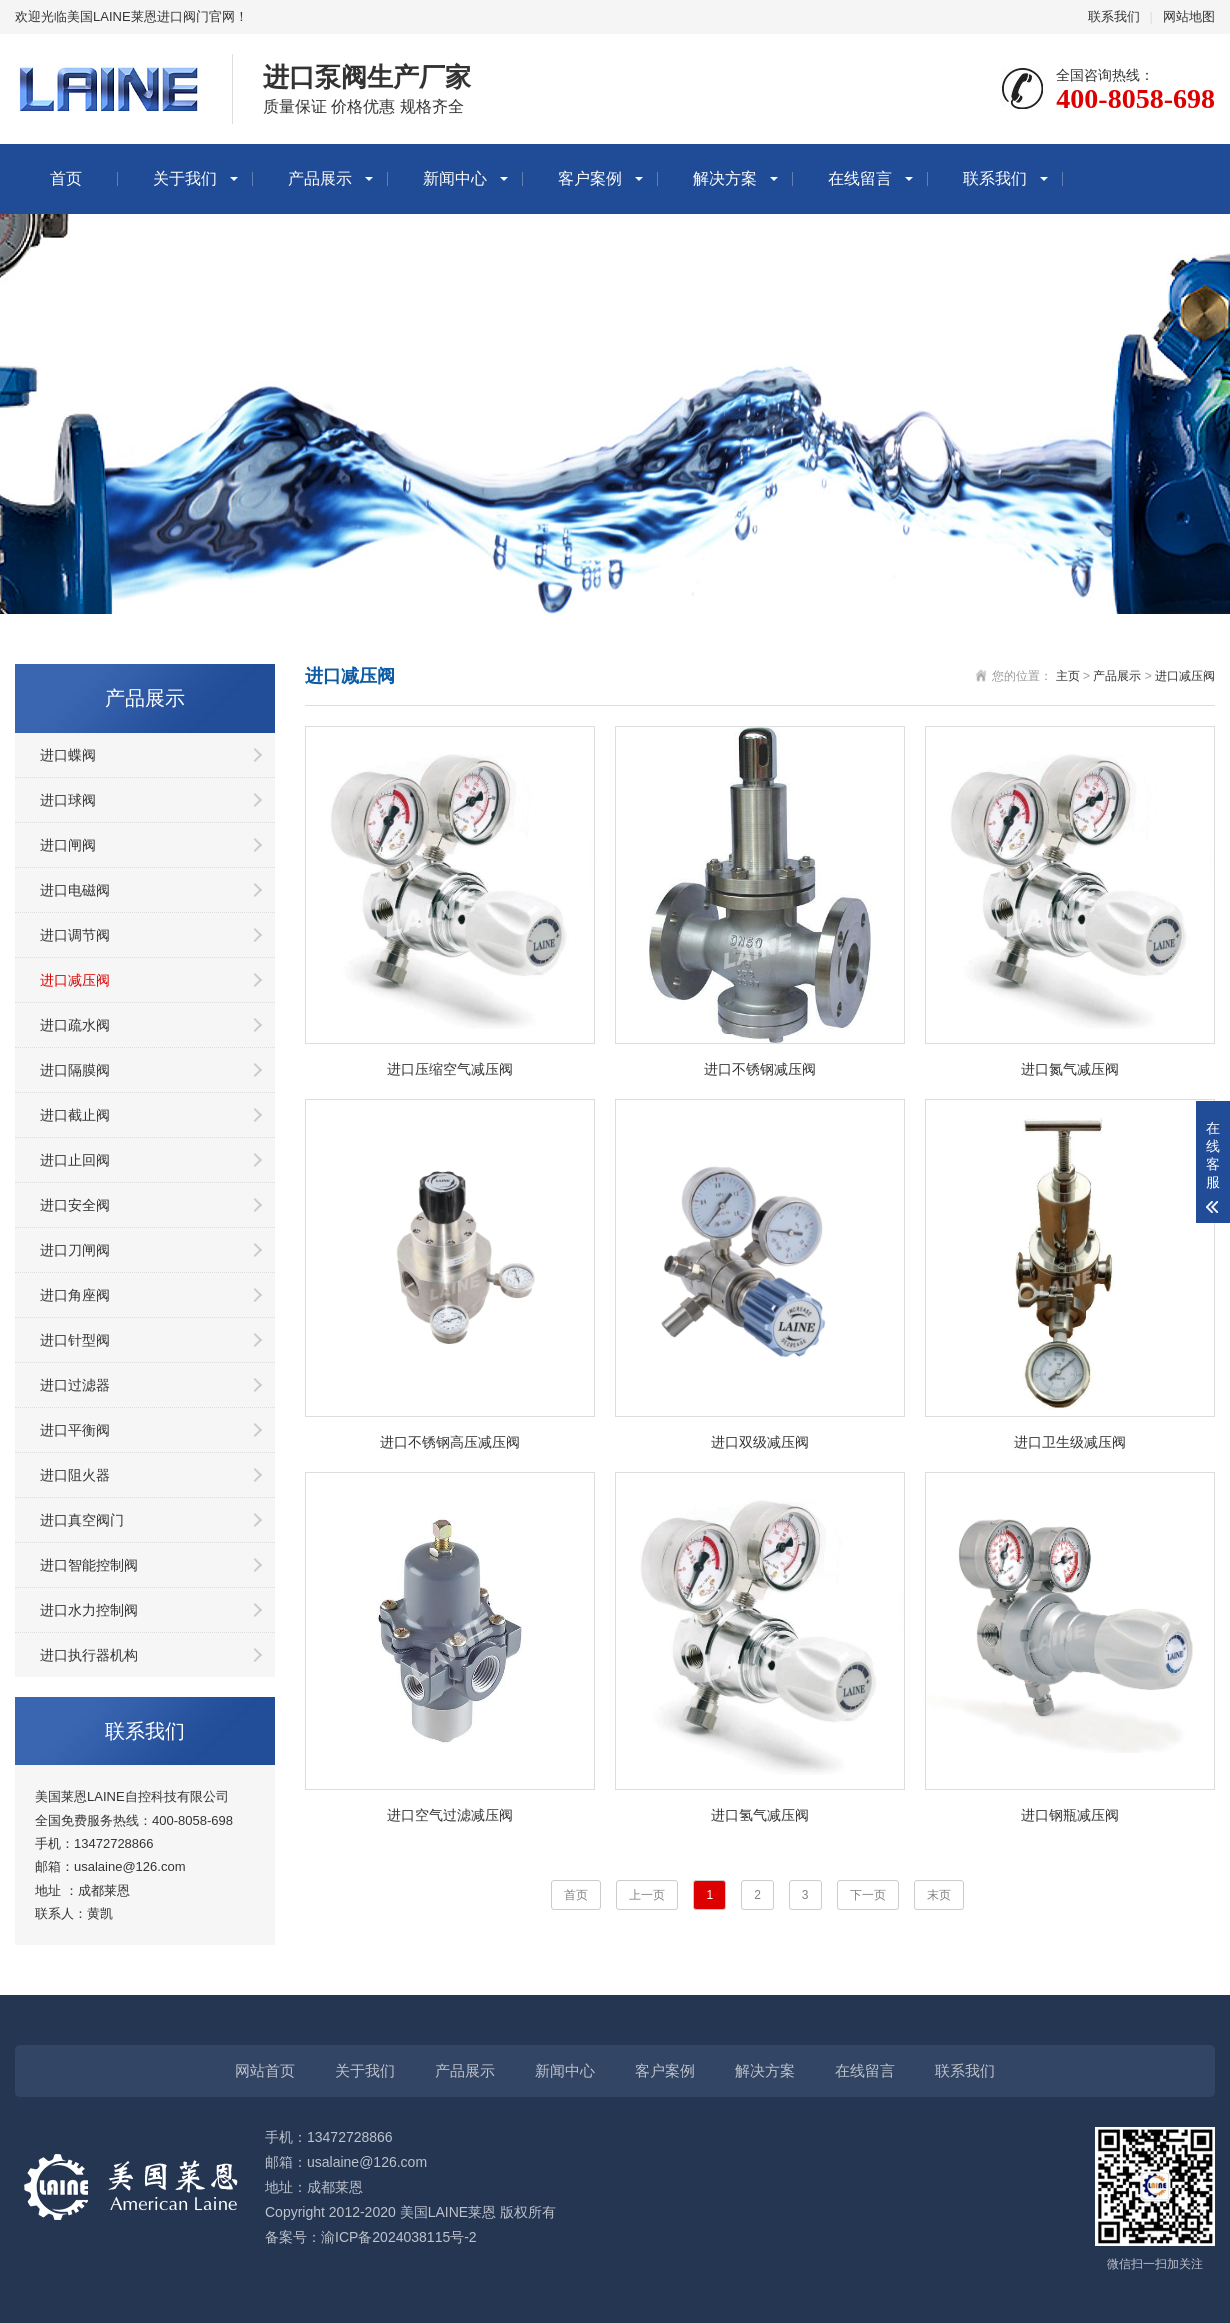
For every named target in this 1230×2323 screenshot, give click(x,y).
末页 (939, 1895)
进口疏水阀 (75, 1025)
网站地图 (1189, 16)
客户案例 (590, 178)
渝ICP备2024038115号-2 (399, 2237)
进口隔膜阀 (75, 1070)
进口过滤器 (75, 1385)
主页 (1068, 676)
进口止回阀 (75, 1160)
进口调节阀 (75, 935)
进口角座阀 (75, 1295)
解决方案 (725, 178)
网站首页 (265, 2070)
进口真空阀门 (82, 1520)
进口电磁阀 (75, 890)
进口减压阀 (75, 980)
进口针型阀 (75, 1340)
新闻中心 (455, 178)
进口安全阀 (75, 1205)
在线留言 (860, 178)
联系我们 (1114, 16)
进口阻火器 (75, 1475)
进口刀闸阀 (75, 1250)
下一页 (868, 1895)
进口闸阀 (68, 845)
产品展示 (320, 178)
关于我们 (185, 178)
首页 (66, 178)
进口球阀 (68, 800)
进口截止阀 (75, 1115)
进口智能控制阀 (89, 1565)
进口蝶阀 (68, 755)
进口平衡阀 (75, 1430)
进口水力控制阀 (89, 1610)
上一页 (647, 1895)
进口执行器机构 (89, 1655)
